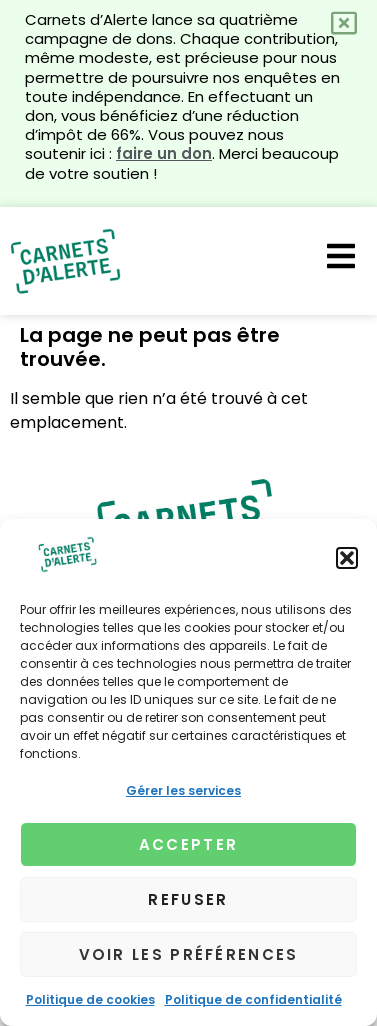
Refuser (188, 899)
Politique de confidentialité (253, 999)
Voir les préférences (189, 954)
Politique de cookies (90, 999)
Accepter (188, 844)
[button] (347, 558)
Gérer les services (183, 790)
